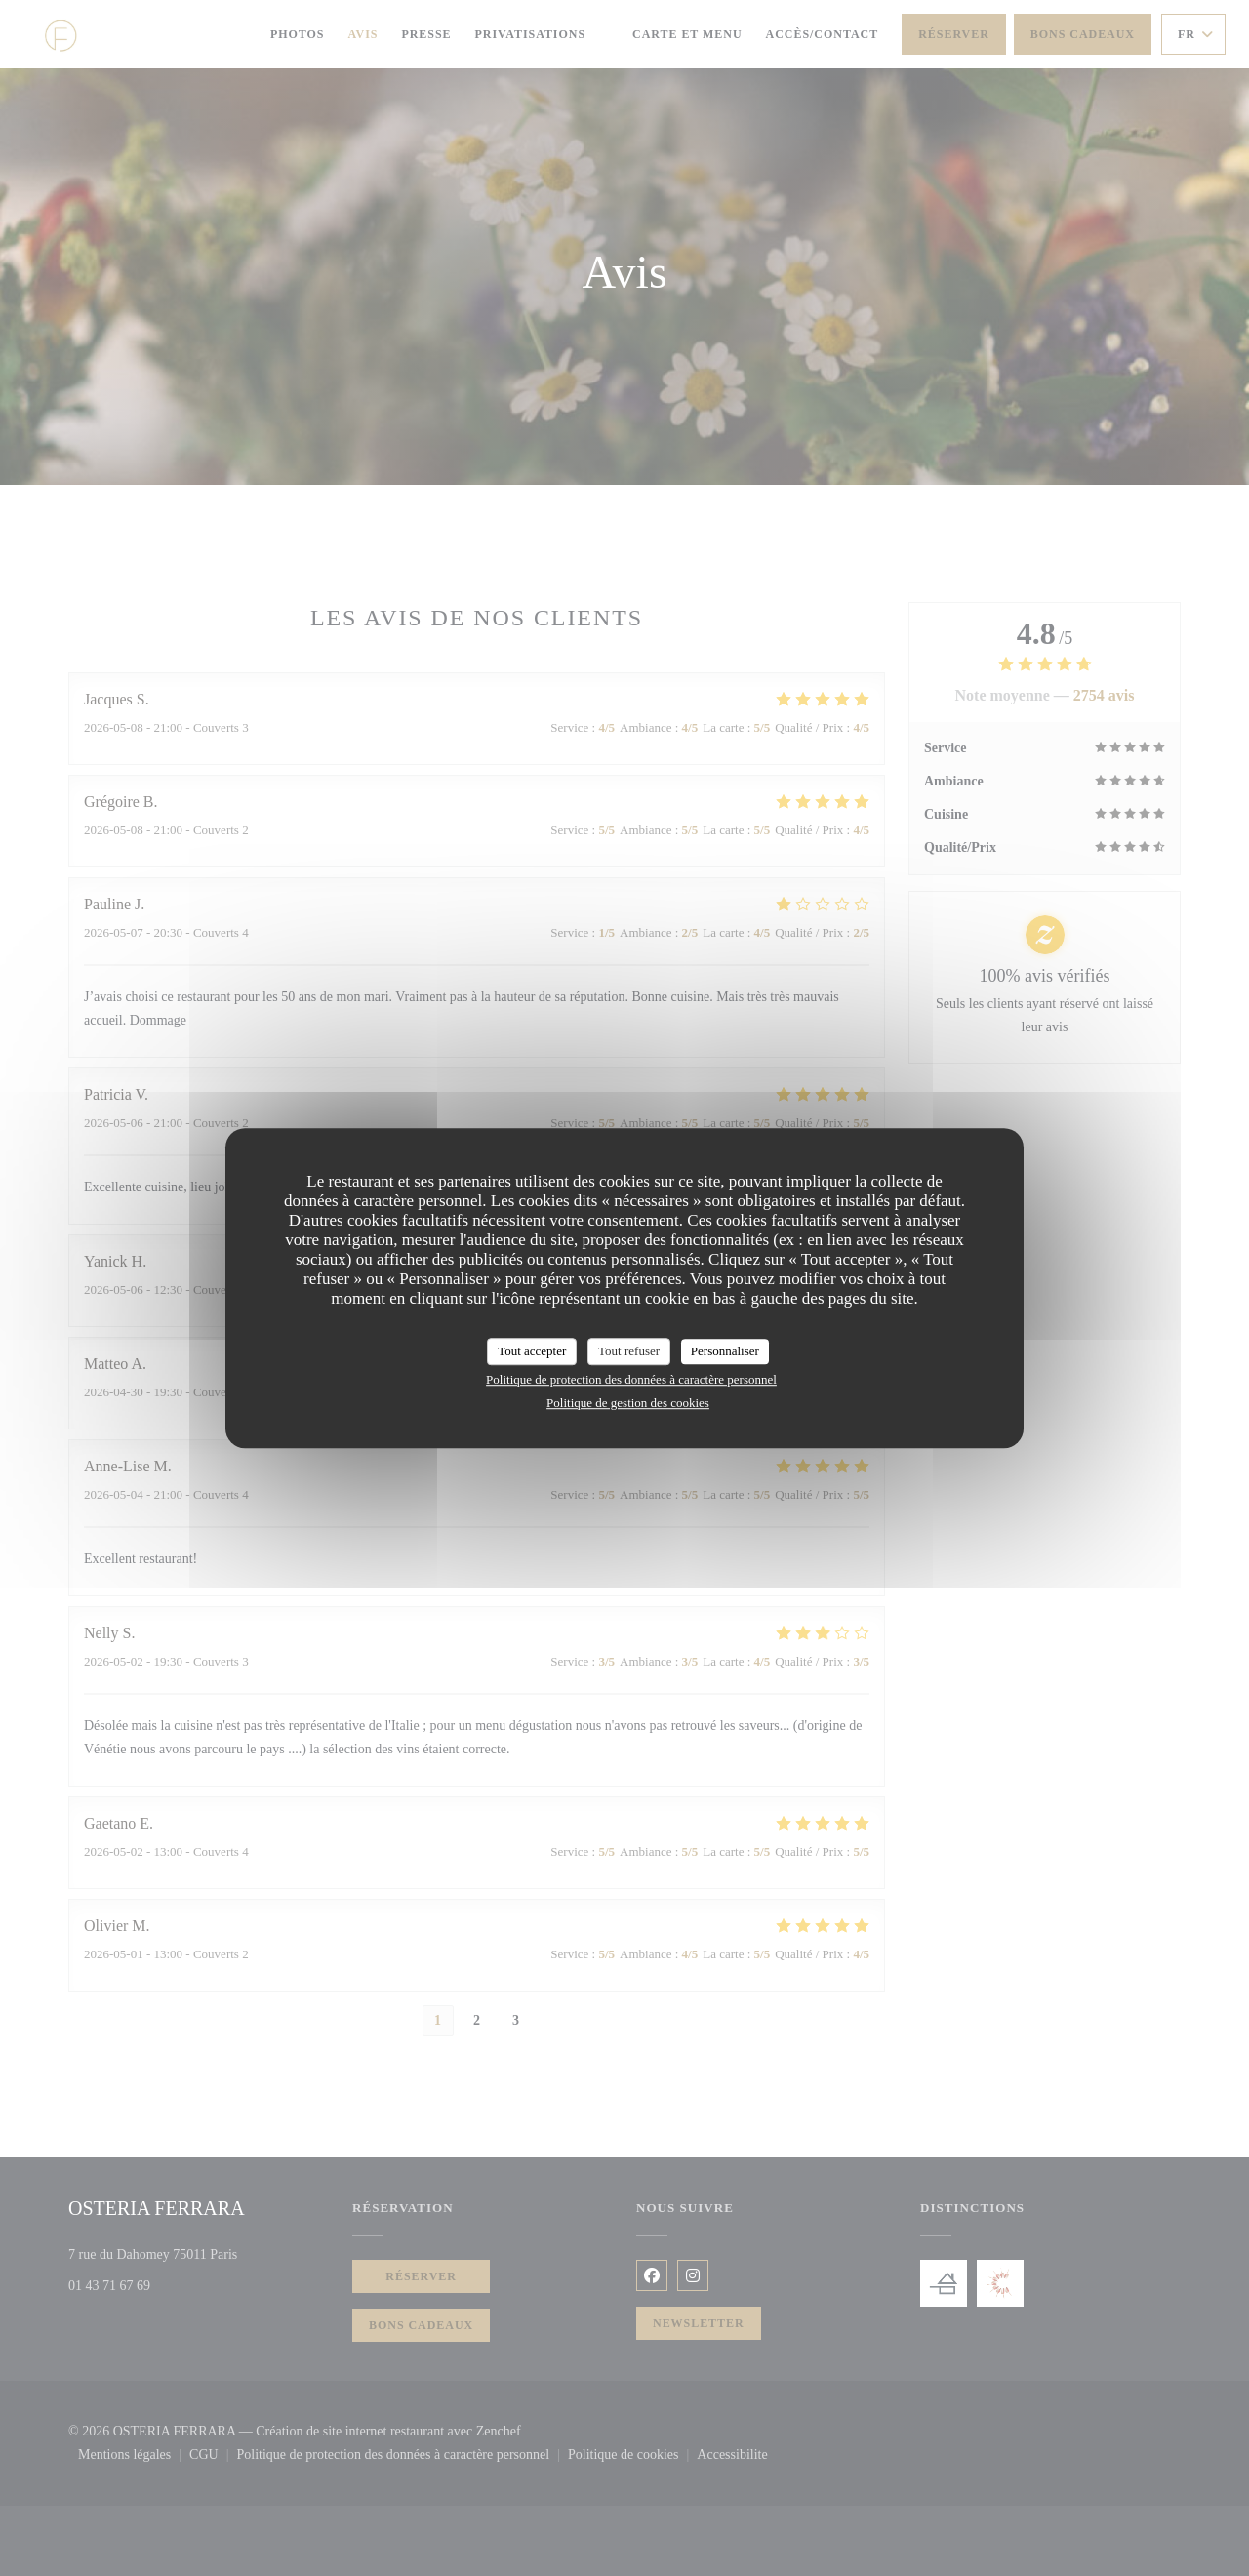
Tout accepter (532, 1351)
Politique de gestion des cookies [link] (627, 1402)
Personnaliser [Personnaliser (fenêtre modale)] (725, 1351)
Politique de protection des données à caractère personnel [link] (631, 1379)
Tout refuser (629, 1351)
